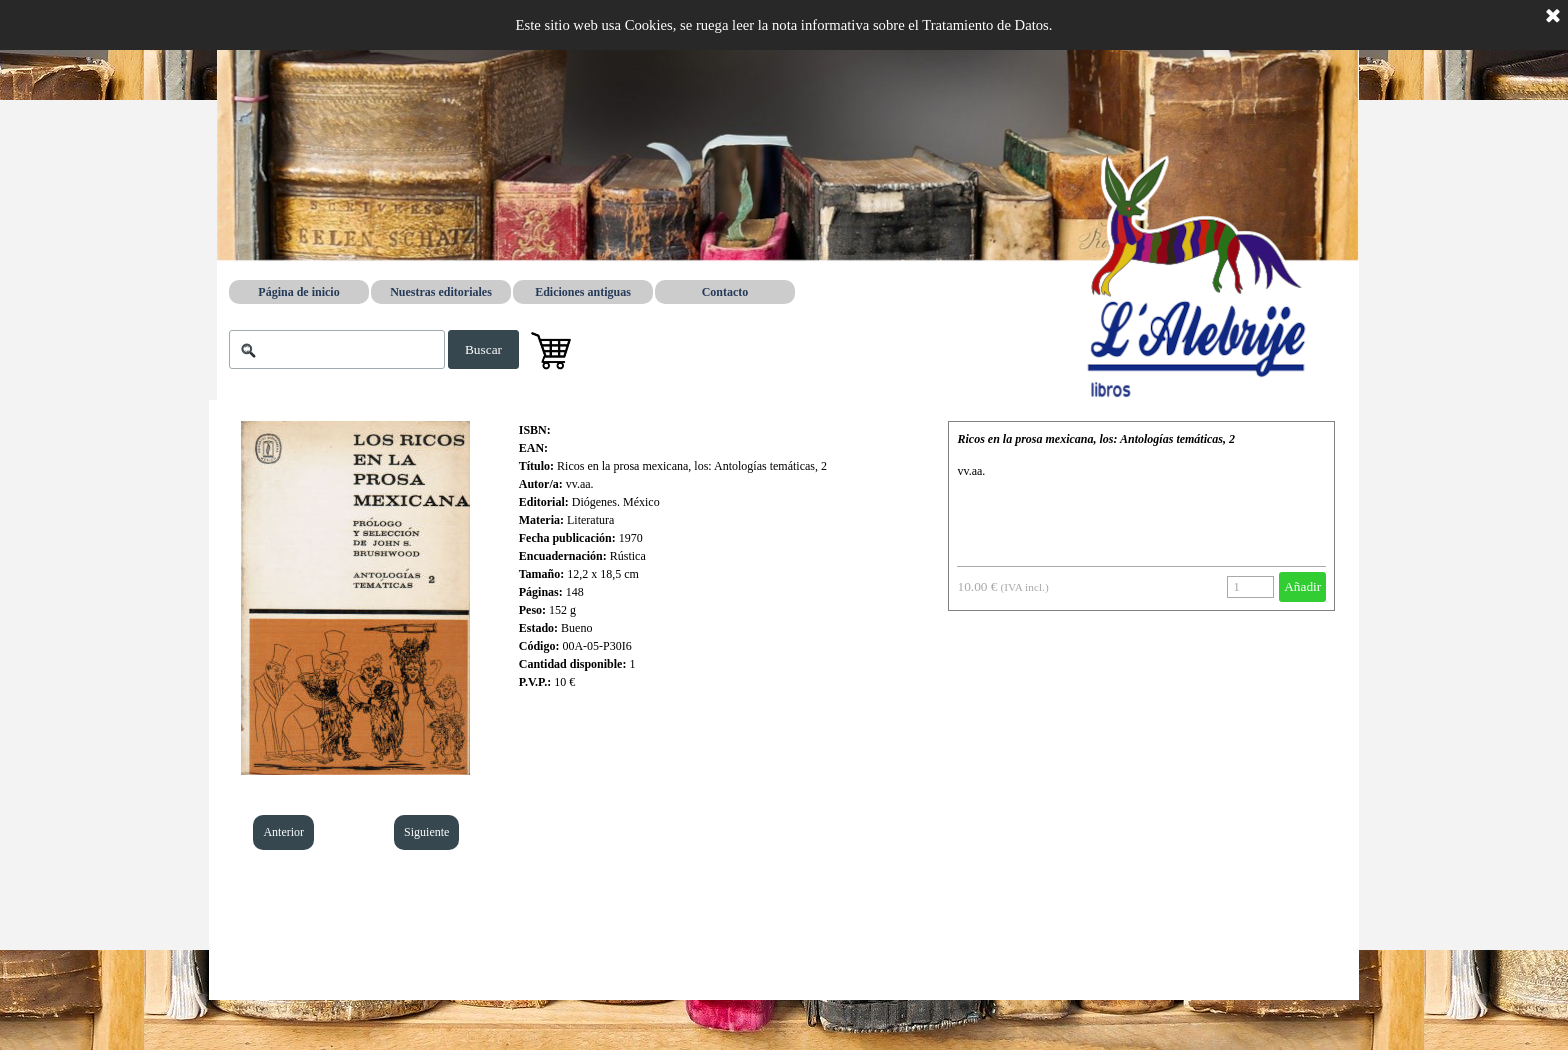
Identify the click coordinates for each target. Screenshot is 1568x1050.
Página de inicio (298, 292)
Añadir (1302, 586)
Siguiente (426, 832)
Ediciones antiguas (583, 292)
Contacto (725, 292)
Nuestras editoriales (441, 292)
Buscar (483, 349)
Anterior (283, 832)
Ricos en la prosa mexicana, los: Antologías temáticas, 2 (1096, 439)
